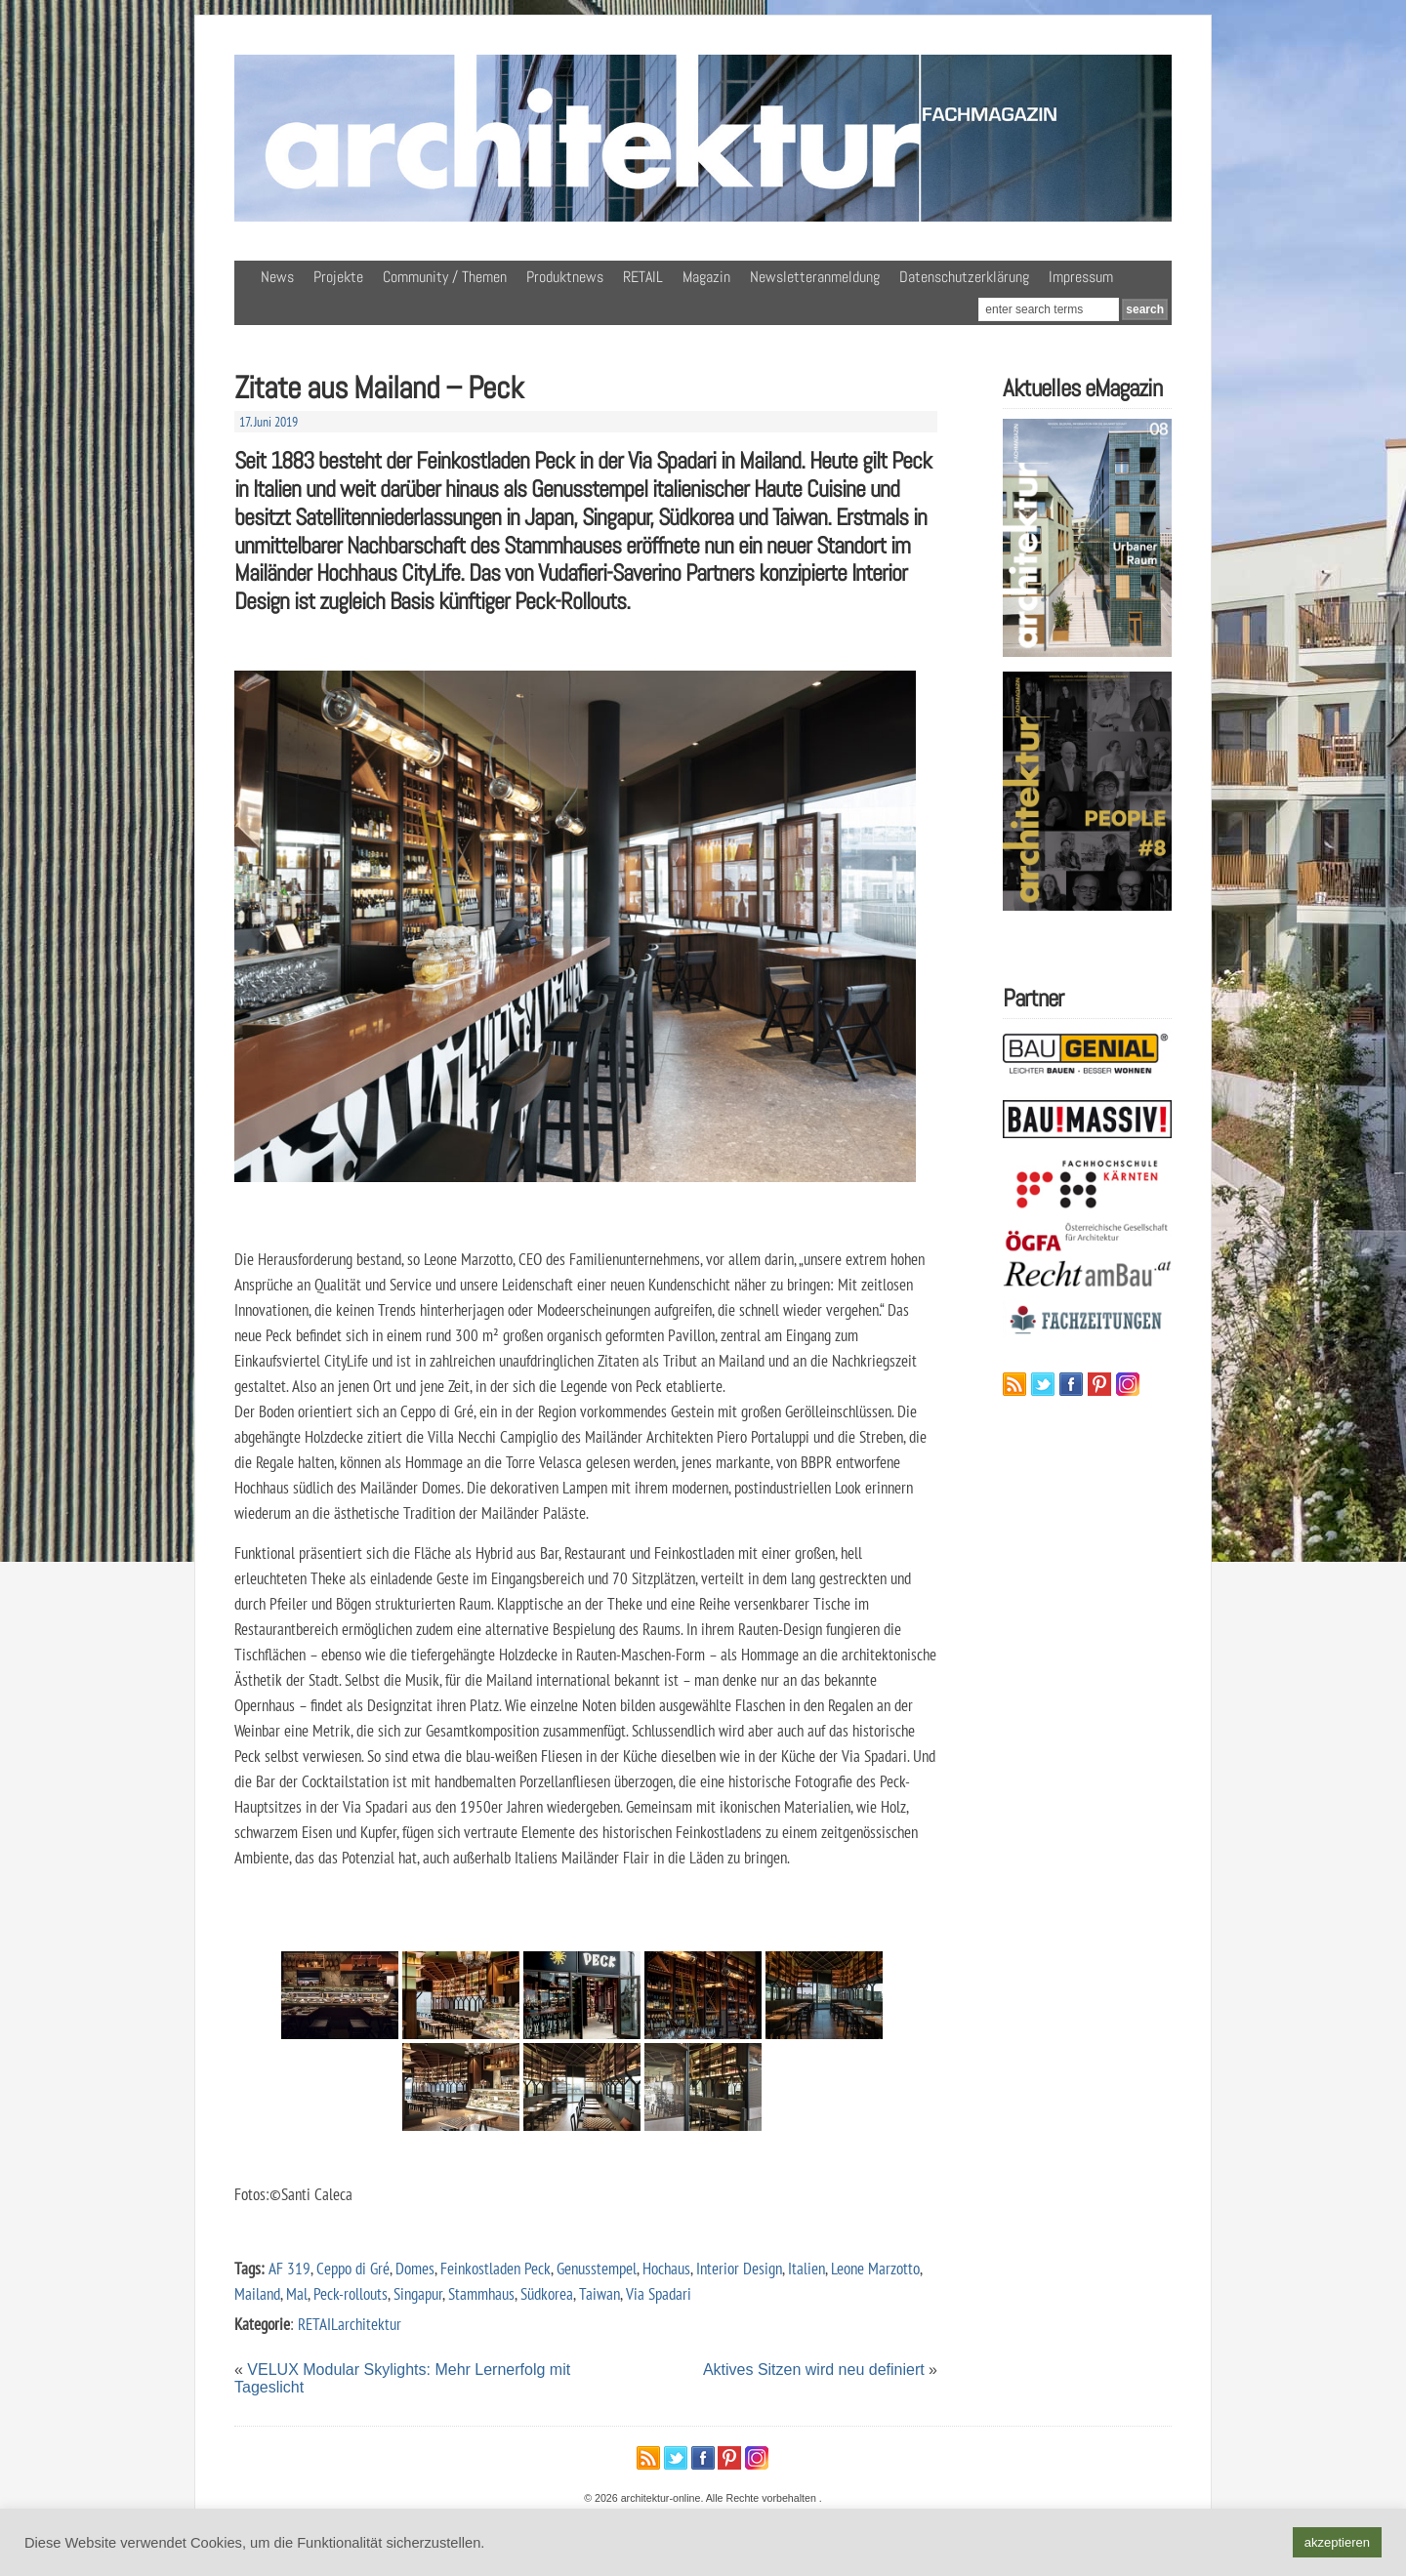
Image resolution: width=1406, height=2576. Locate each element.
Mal (297, 2293)
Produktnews (564, 276)
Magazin (706, 276)
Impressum (1081, 276)
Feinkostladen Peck (495, 2268)
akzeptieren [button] (1337, 2542)
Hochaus (666, 2268)
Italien (806, 2268)
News (277, 276)
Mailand (257, 2293)
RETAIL (643, 276)
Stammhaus (481, 2293)
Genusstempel (597, 2268)
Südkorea (546, 2293)
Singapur (417, 2293)
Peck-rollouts (350, 2293)
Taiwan (599, 2293)
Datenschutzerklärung (964, 276)
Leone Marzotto (875, 2268)
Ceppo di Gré (353, 2268)
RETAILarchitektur (349, 2323)
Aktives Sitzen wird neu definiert (814, 2369)
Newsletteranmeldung (815, 276)
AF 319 (289, 2268)
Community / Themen (445, 276)
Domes (414, 2268)
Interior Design (739, 2268)
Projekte (338, 276)
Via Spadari (658, 2293)
